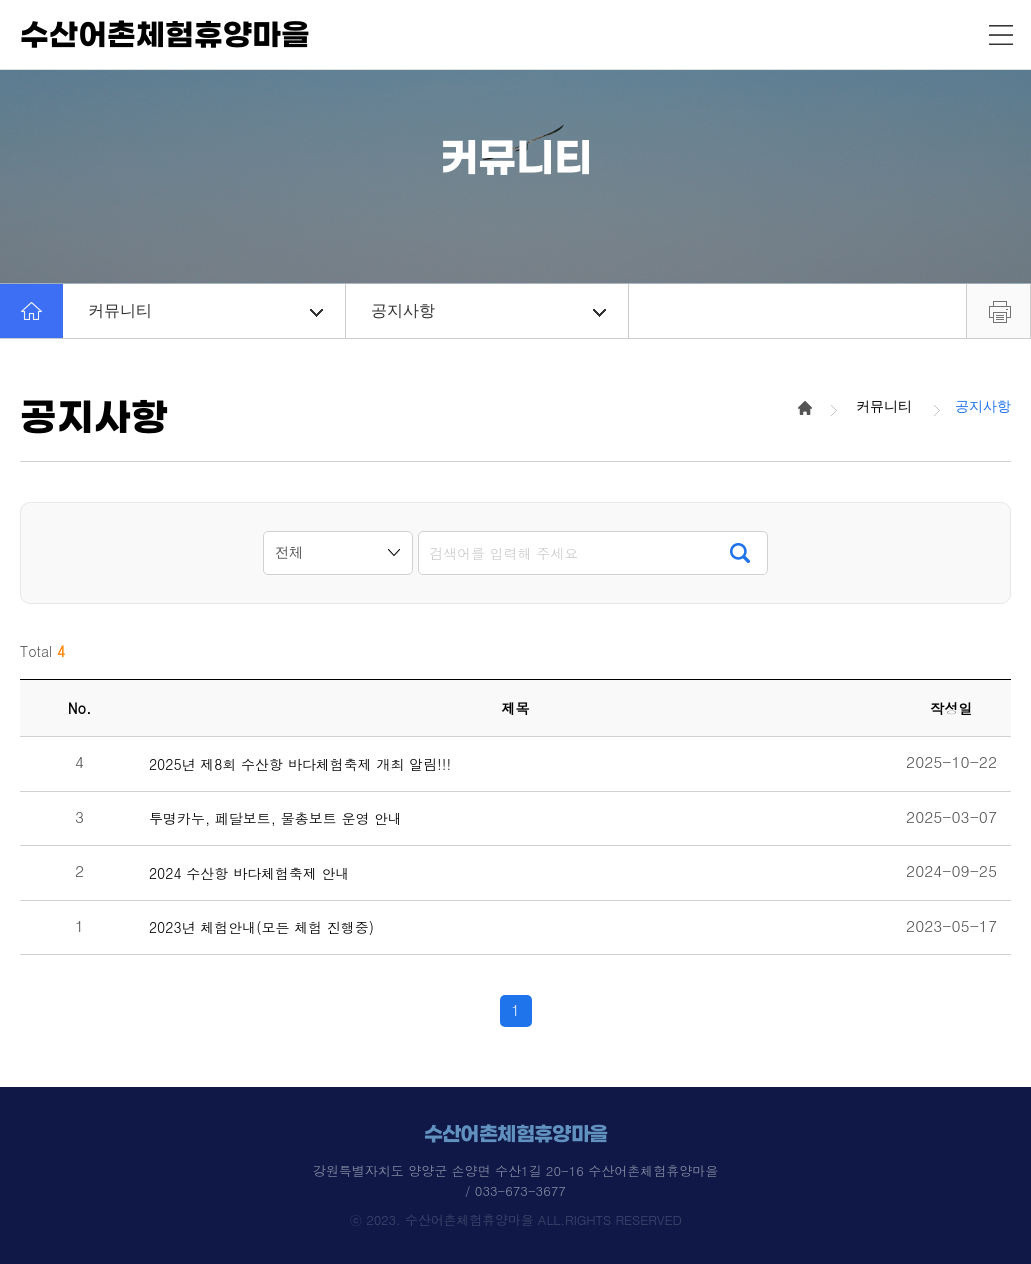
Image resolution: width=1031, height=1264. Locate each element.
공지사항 (488, 310)
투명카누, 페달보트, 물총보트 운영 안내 (275, 818)
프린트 (998, 311)
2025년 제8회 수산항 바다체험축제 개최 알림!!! (300, 764)
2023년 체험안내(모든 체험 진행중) (261, 927)
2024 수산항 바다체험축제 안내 (249, 873)
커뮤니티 (205, 310)
